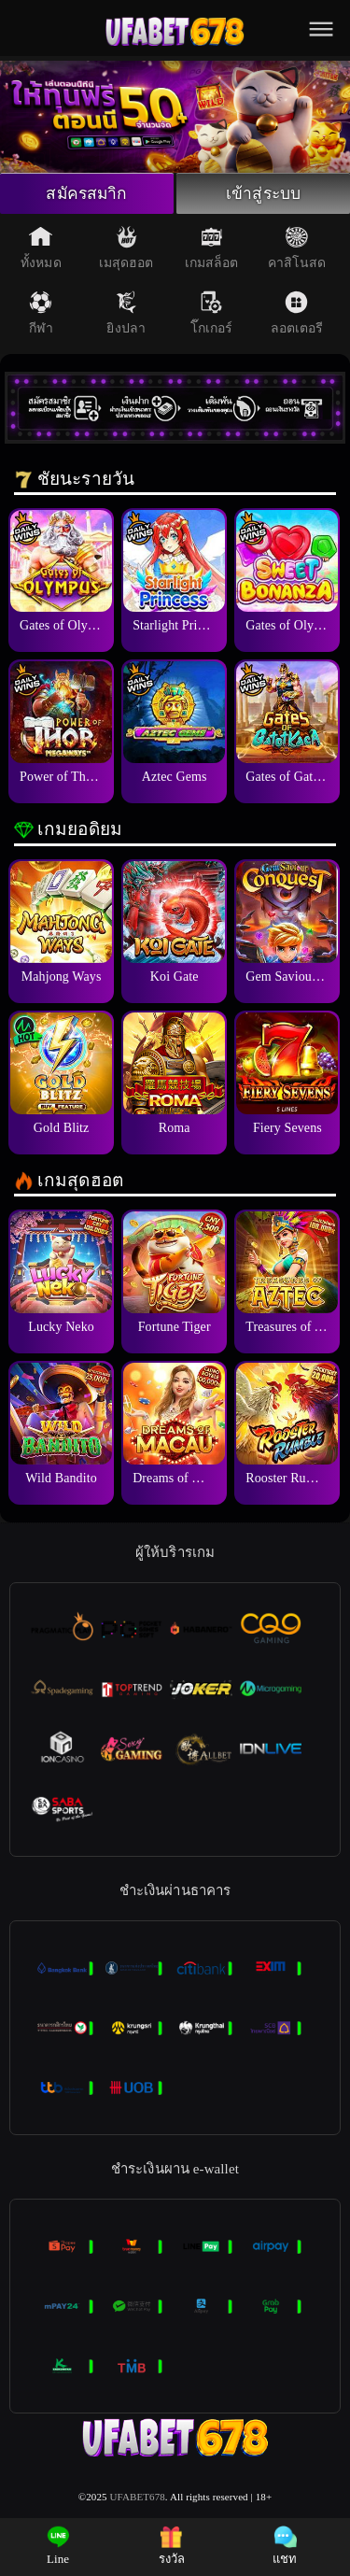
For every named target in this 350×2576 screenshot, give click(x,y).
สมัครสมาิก (87, 194)
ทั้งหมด (41, 249)
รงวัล (172, 2546)
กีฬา (41, 314)
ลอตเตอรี (297, 314)
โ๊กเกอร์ (211, 314)
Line (58, 2546)
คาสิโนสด (297, 249)
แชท (285, 2546)
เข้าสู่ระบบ (263, 194)
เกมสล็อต (212, 249)
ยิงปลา (126, 314)
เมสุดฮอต (126, 249)
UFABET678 (136, 2498)
